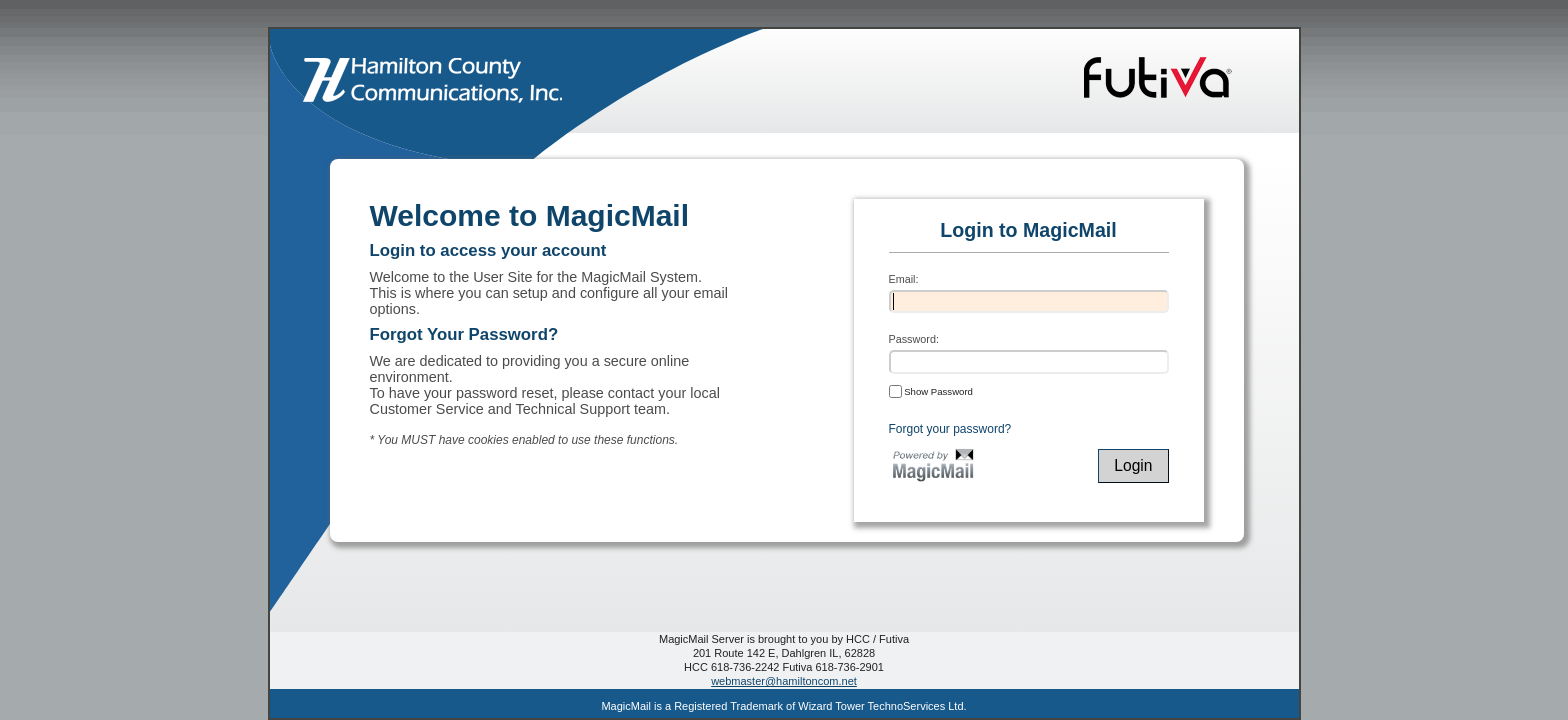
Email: (904, 279)
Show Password (931, 391)
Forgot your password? (950, 429)
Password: (914, 339)
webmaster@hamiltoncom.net (784, 681)
